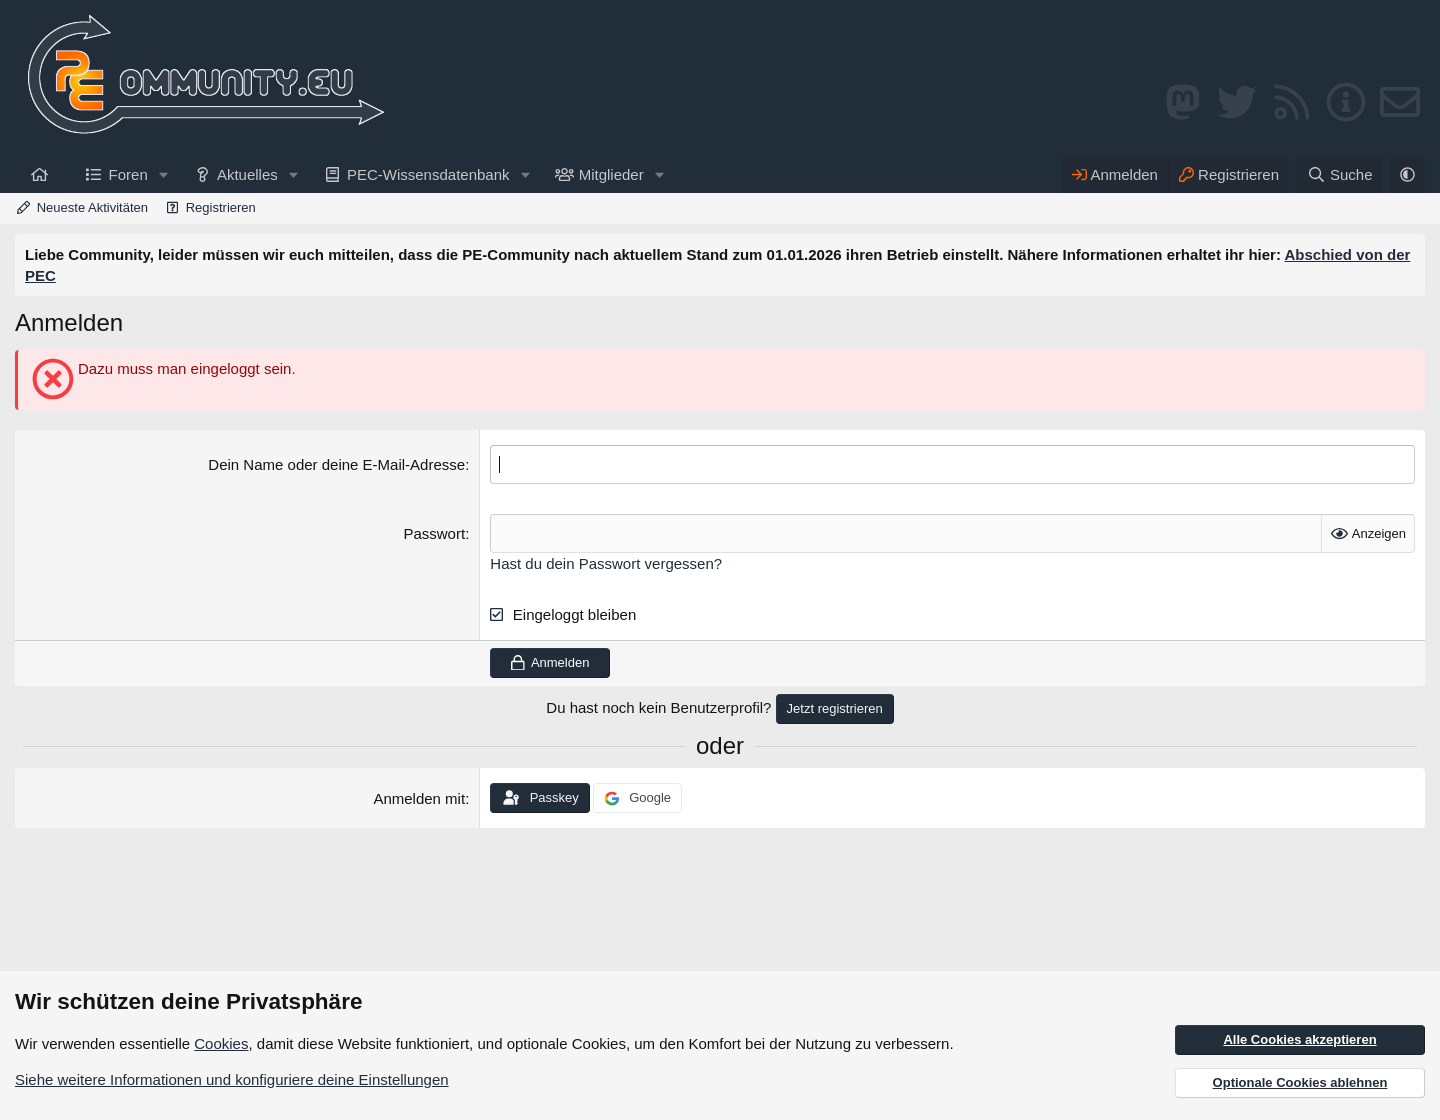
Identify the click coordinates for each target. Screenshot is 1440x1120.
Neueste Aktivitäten (92, 207)
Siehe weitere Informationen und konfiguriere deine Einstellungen (232, 1079)
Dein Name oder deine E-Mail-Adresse (336, 464)
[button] (164, 174)
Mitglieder (611, 174)
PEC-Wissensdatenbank (428, 174)
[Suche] (1339, 174)
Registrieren (221, 207)
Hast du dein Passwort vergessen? (606, 563)
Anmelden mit (419, 798)
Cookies (221, 1043)
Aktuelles (247, 174)
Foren (128, 174)
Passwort (434, 533)
